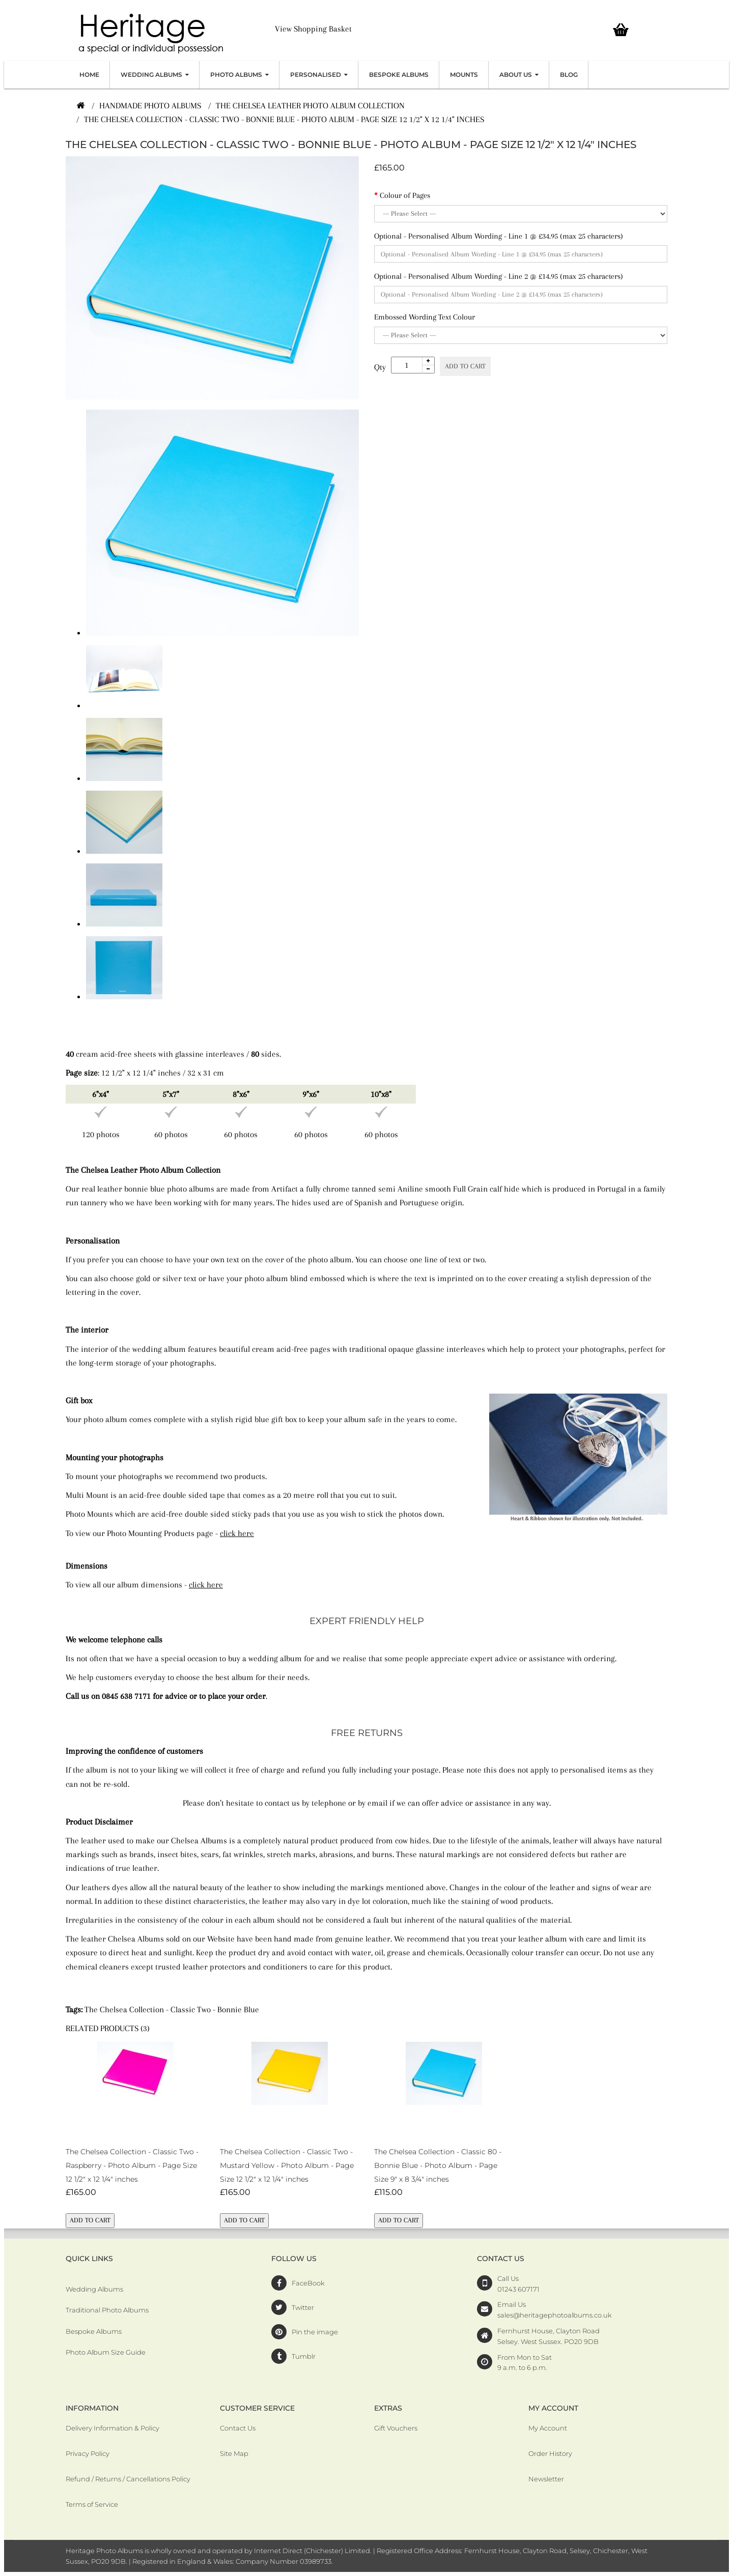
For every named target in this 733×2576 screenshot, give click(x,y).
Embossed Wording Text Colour (424, 317)
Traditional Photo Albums (107, 2310)
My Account (547, 2428)
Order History (550, 2453)
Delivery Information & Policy (112, 2428)
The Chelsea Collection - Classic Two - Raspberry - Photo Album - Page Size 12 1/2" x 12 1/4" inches (132, 2165)
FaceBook (308, 2283)
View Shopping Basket (313, 29)
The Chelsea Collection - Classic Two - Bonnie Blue (171, 2009)
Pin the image (315, 2332)
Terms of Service (92, 2504)
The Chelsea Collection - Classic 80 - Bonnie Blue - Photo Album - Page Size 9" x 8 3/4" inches (437, 2165)
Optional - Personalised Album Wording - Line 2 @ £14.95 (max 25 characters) (498, 276)
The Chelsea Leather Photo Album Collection (310, 105)
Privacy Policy (87, 2453)
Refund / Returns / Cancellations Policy (128, 2479)
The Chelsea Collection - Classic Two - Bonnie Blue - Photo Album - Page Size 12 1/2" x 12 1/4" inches (284, 119)
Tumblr (304, 2356)
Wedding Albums (94, 2289)
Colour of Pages (405, 195)
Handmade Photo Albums (150, 105)
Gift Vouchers (395, 2428)
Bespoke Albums (94, 2331)
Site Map (234, 2453)
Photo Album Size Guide (106, 2352)
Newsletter (546, 2479)
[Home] (80, 105)
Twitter (303, 2307)
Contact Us (238, 2428)
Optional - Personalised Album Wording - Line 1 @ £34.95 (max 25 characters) (498, 236)
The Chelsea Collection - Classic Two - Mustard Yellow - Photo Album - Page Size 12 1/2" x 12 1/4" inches (287, 2165)
